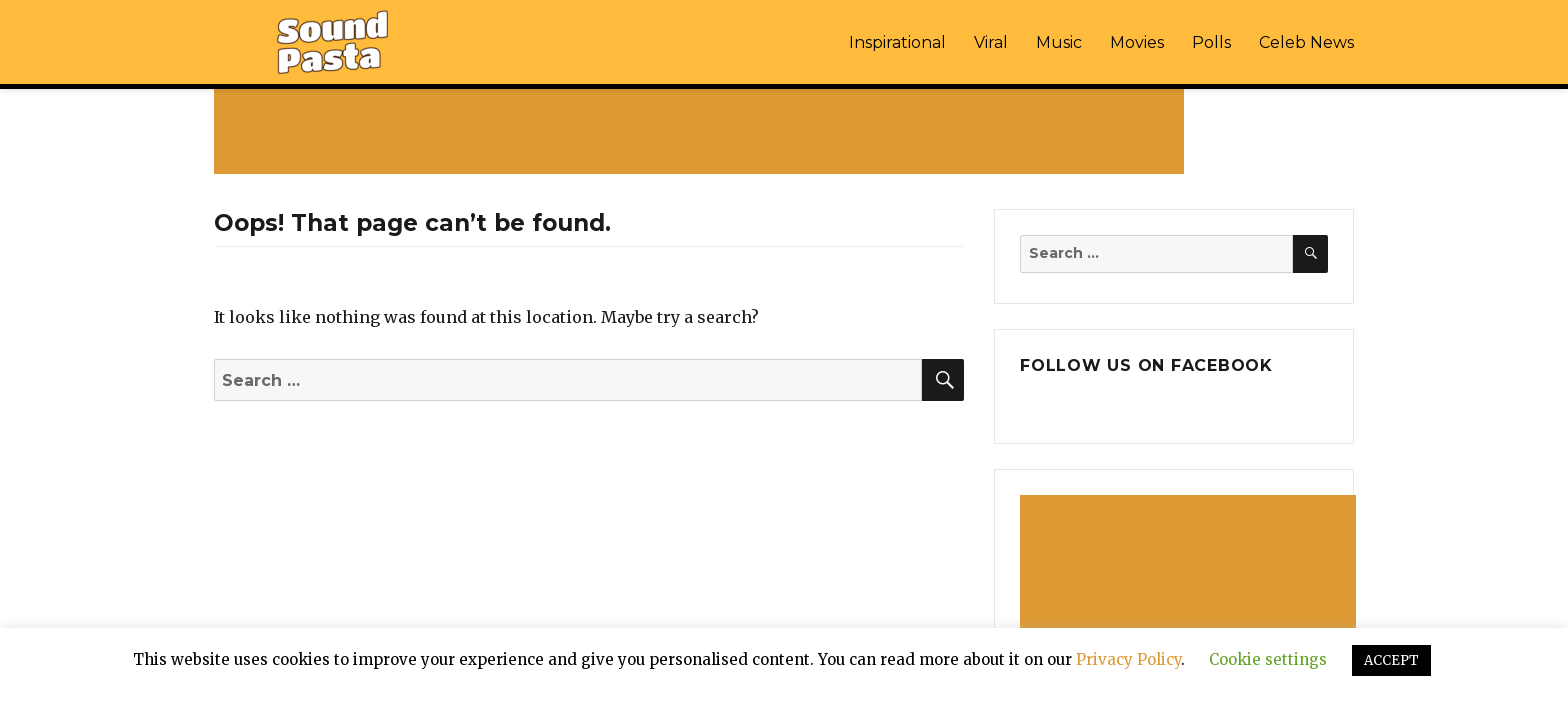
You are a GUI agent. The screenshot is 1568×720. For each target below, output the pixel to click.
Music (1059, 42)
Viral (991, 42)
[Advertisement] (703, 131)
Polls (1211, 42)
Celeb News (1306, 42)
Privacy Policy (1128, 659)
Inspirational (897, 42)
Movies (1137, 42)
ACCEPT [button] (1391, 660)
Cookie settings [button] (1268, 659)
